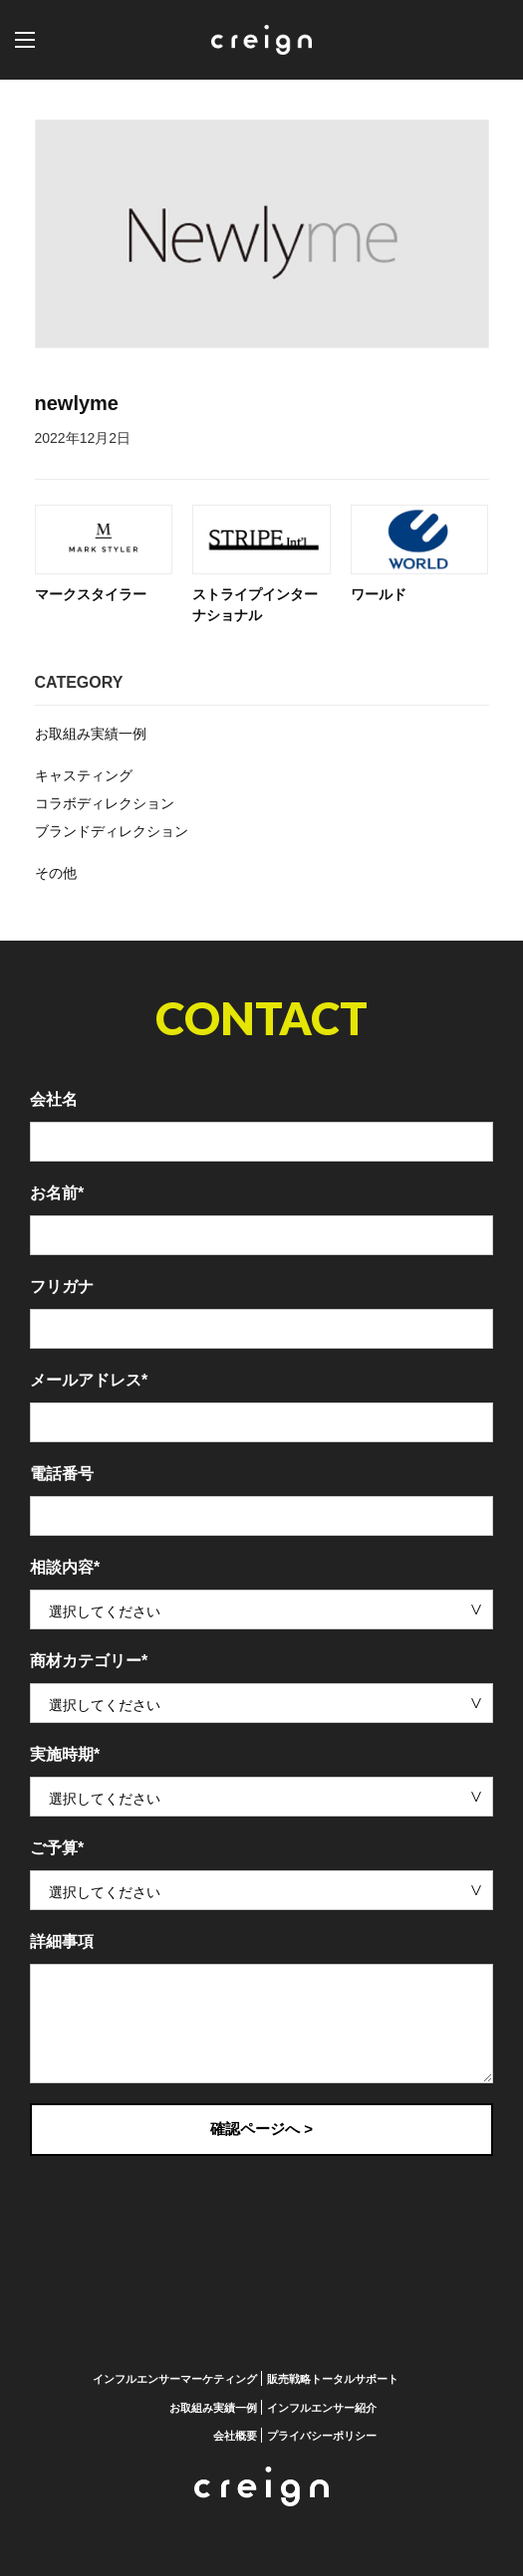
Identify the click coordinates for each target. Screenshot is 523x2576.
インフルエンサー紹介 (322, 2407)
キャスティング (83, 775)
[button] (45, 40)
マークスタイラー (90, 594)
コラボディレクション (104, 803)
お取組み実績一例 (90, 734)
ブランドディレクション (111, 831)
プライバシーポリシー (322, 2436)
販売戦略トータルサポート (332, 2379)
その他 (56, 873)
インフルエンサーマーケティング (175, 2379)
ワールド (378, 594)
